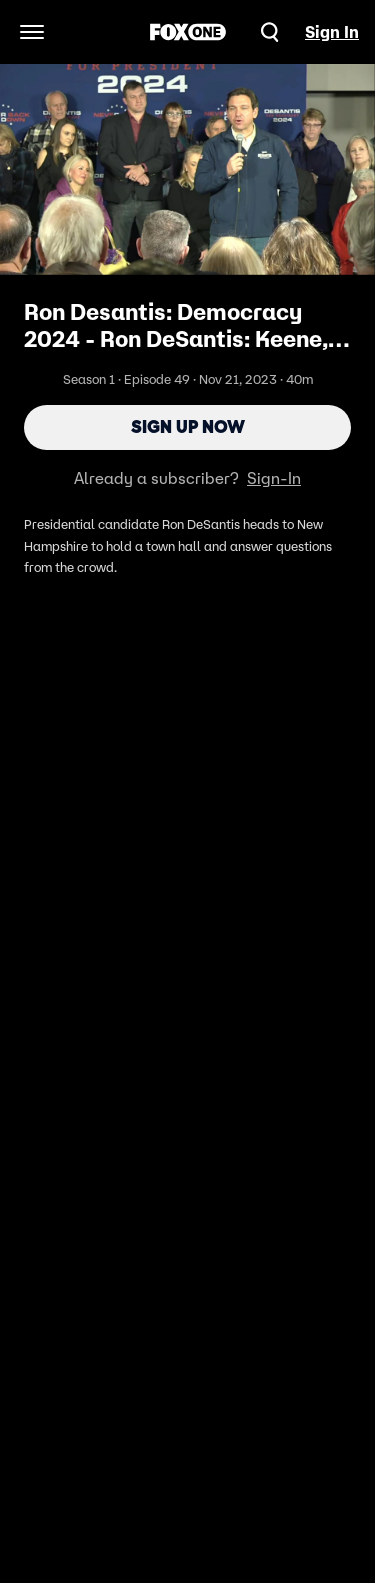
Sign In (332, 32)
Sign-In (274, 478)
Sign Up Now (188, 427)
